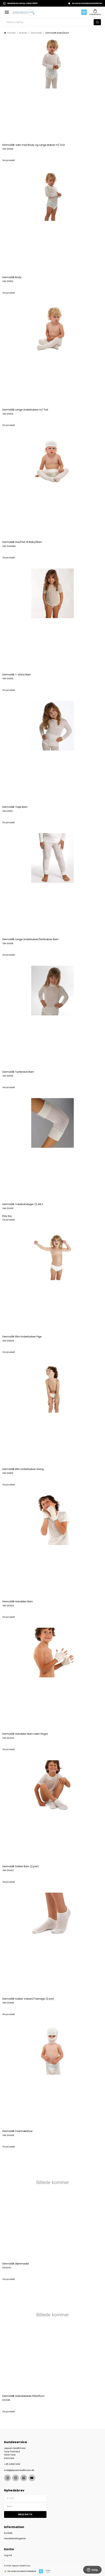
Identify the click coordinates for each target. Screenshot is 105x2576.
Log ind (8, 2555)
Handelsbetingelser (15, 2538)
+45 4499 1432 (12, 2464)
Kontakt (8, 2533)
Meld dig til (25, 2514)
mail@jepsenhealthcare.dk (19, 2470)
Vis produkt (8, 160)
